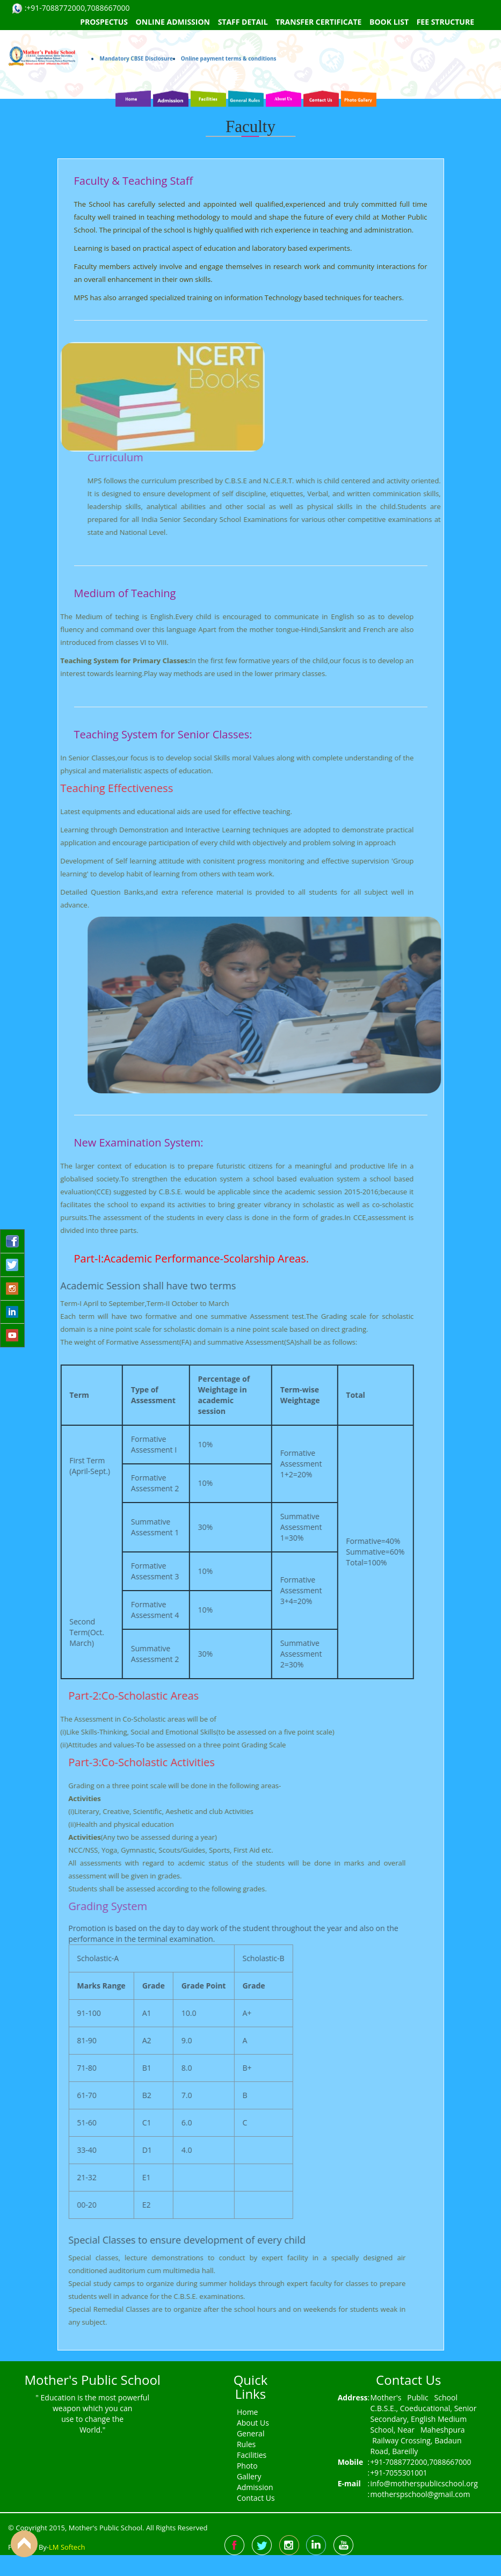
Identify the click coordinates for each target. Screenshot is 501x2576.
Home (247, 2412)
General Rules (251, 2438)
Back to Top (24, 2543)
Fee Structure (445, 22)
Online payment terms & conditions (229, 38)
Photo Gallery (249, 2471)
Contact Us (256, 2498)
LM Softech (67, 2547)
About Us (253, 2423)
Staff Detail (243, 22)
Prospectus (104, 22)
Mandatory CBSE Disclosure (135, 38)
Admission (255, 2487)
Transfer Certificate (318, 22)
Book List (389, 22)
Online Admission (173, 22)
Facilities (251, 2455)
